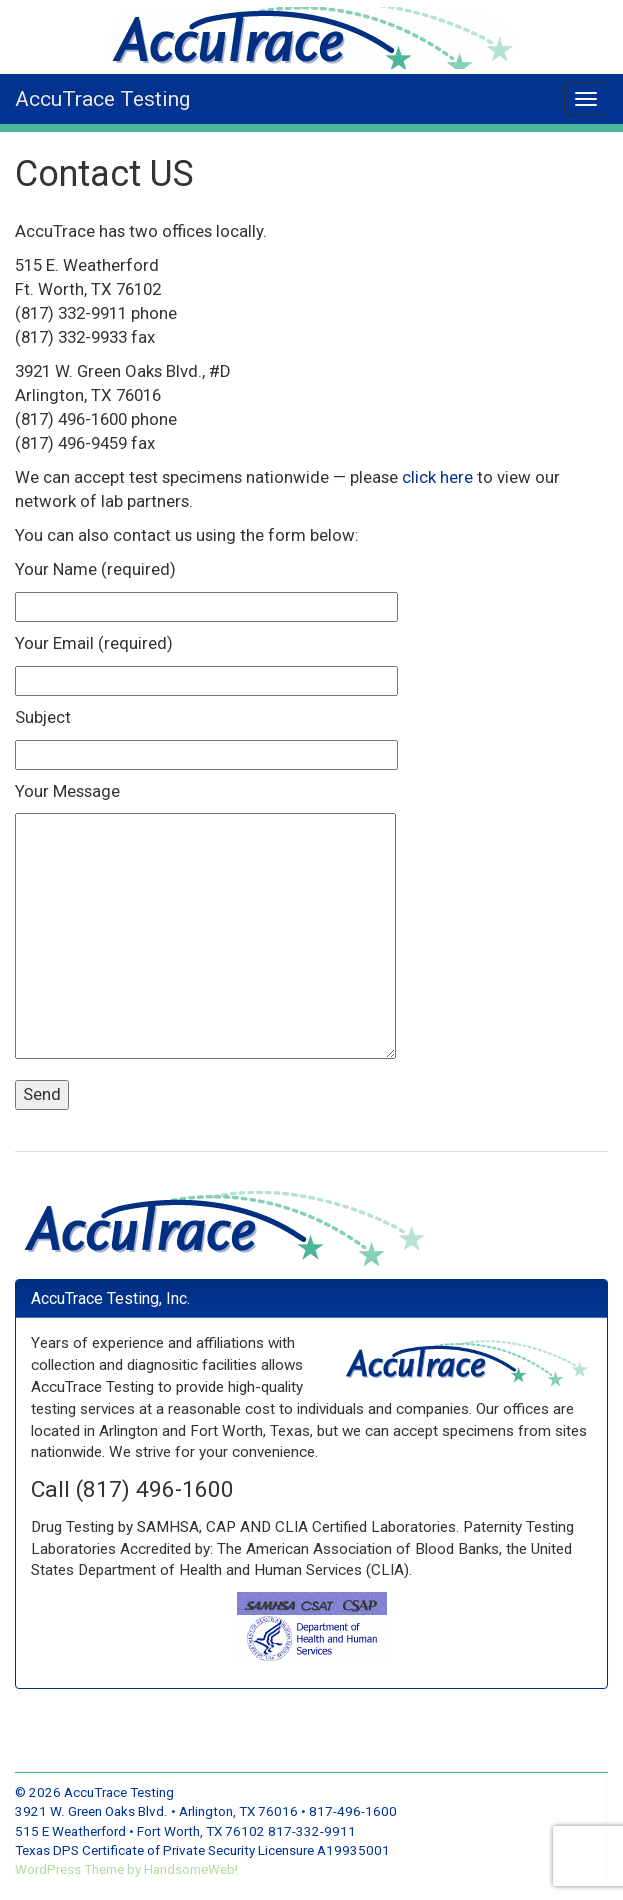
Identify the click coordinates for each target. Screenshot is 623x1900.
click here (437, 477)
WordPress (49, 1869)
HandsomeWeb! (191, 1869)
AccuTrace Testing (102, 99)
